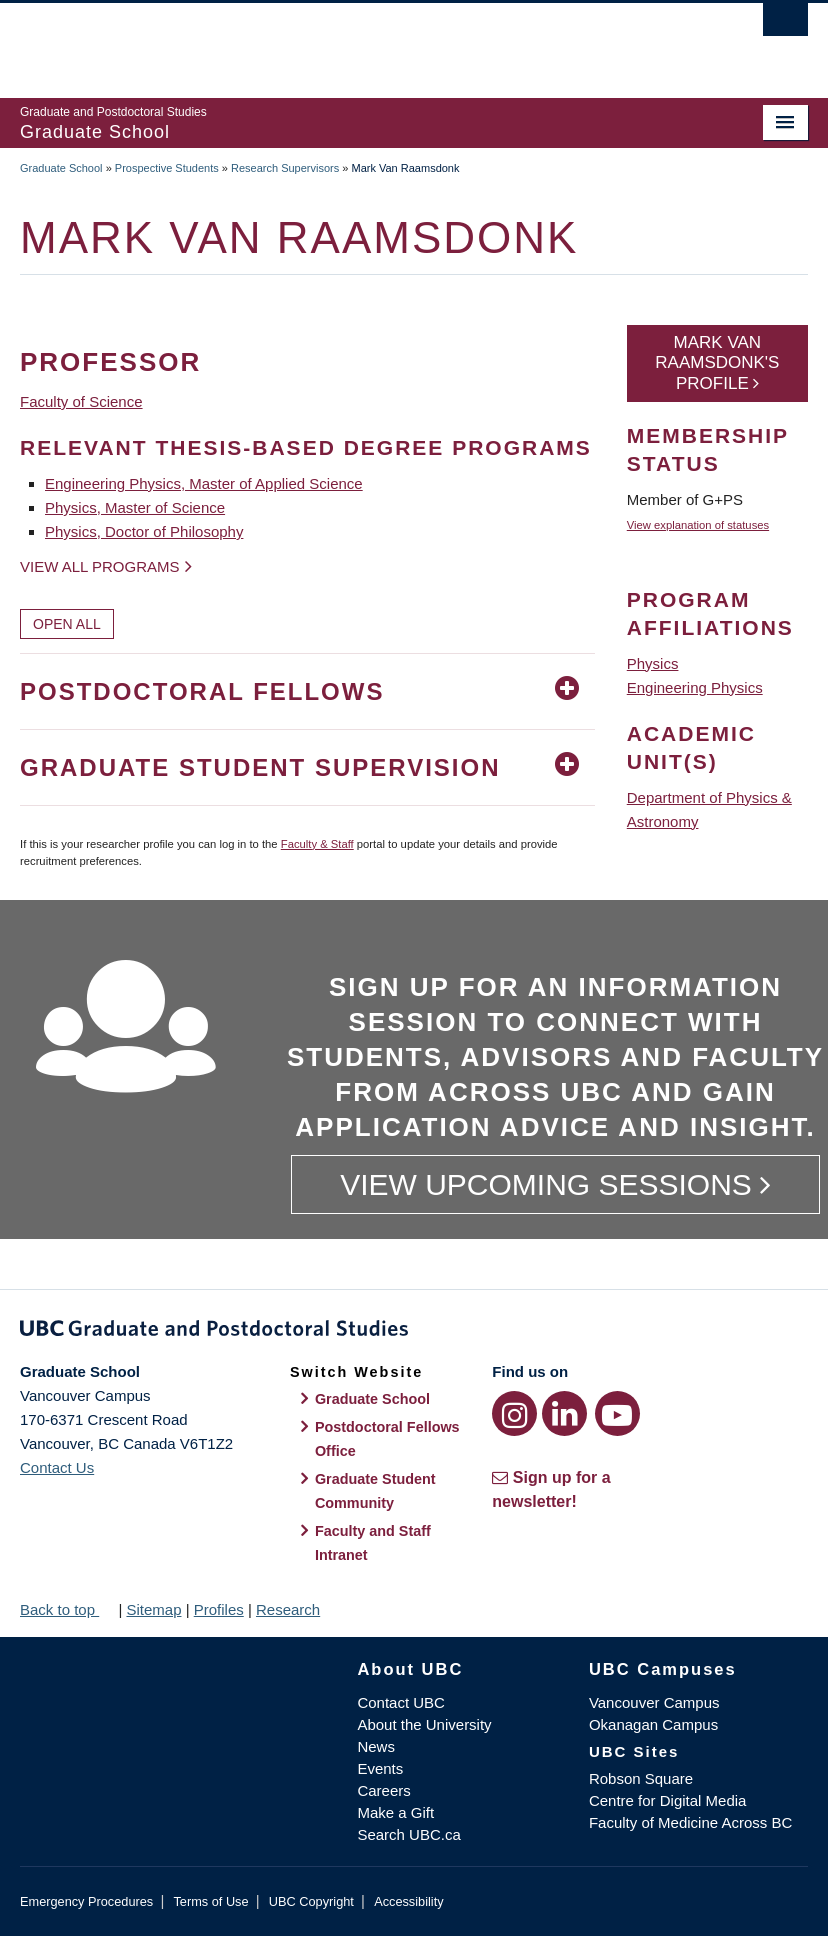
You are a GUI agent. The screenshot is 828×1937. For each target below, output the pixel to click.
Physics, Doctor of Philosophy (144, 531)
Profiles (219, 1609)
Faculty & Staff (317, 844)
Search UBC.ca (408, 1834)
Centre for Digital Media (668, 1800)
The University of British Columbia (355, 41)
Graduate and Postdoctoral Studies (414, 1332)
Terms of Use (210, 1901)
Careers (383, 1790)
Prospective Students (167, 168)
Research (288, 1609)
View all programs (100, 566)
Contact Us (57, 1467)
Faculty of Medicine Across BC (690, 1822)
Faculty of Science (81, 401)
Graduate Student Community (375, 1491)
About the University (424, 1724)
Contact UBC (401, 1702)
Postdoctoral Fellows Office (387, 1439)
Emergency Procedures (86, 1901)
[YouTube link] (617, 1413)
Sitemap (153, 1609)
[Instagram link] (514, 1413)
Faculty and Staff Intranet (373, 1543)
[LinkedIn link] (564, 1413)
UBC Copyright (311, 1901)
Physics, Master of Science (135, 507)
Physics (653, 663)
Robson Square (641, 1778)
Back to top (67, 1609)
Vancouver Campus (654, 1702)
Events (380, 1768)
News (376, 1746)
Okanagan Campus (653, 1724)
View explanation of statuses (698, 525)
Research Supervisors (285, 168)
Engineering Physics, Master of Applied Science (204, 483)
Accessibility (408, 1901)
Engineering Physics (695, 687)
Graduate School (61, 168)
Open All (67, 624)
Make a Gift (395, 1812)
